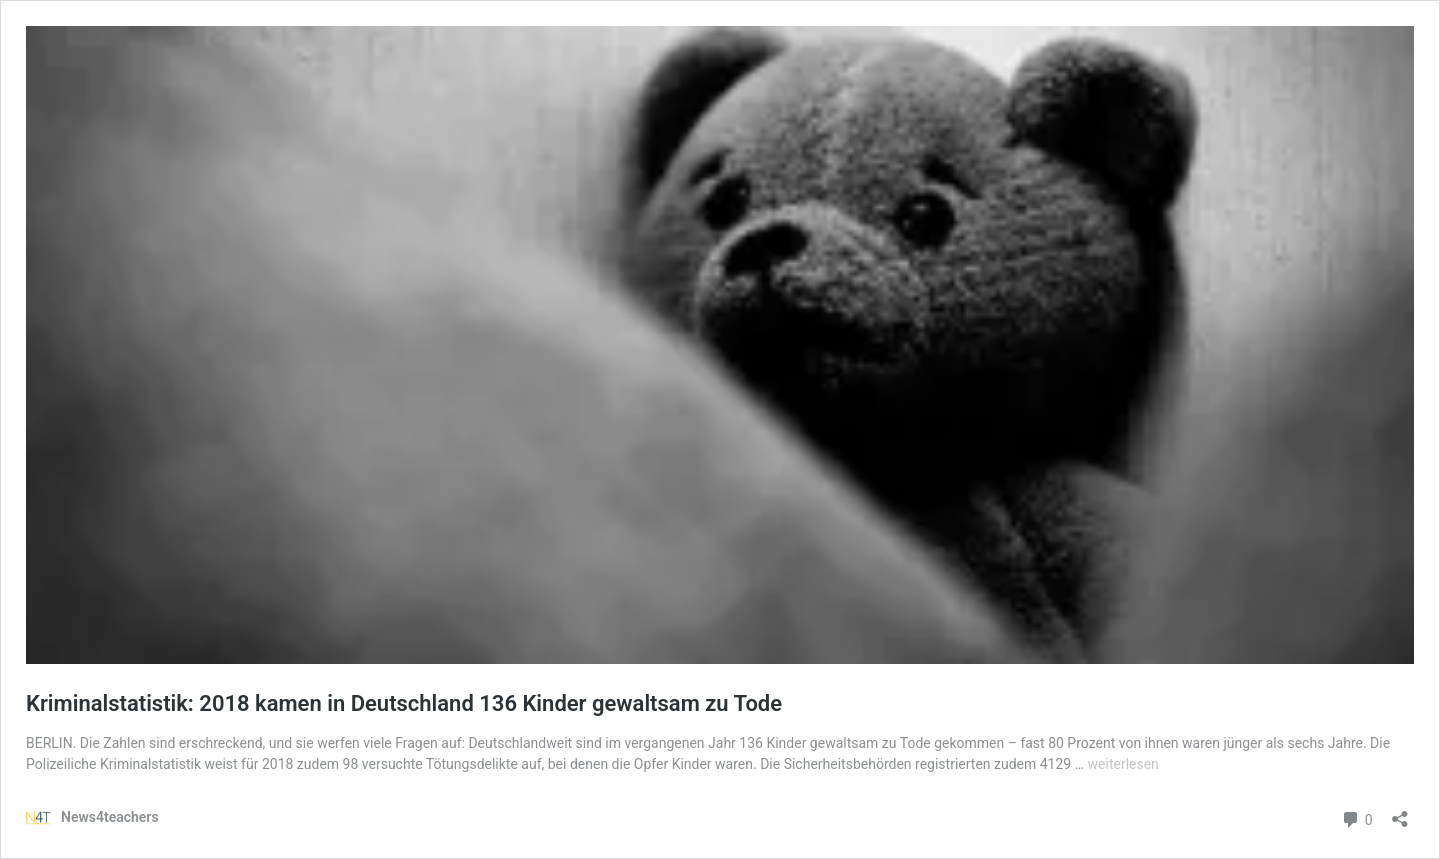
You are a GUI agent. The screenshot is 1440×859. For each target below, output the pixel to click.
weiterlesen (1123, 764)
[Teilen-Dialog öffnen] (1400, 812)
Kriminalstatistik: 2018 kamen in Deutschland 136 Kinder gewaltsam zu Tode (404, 703)
